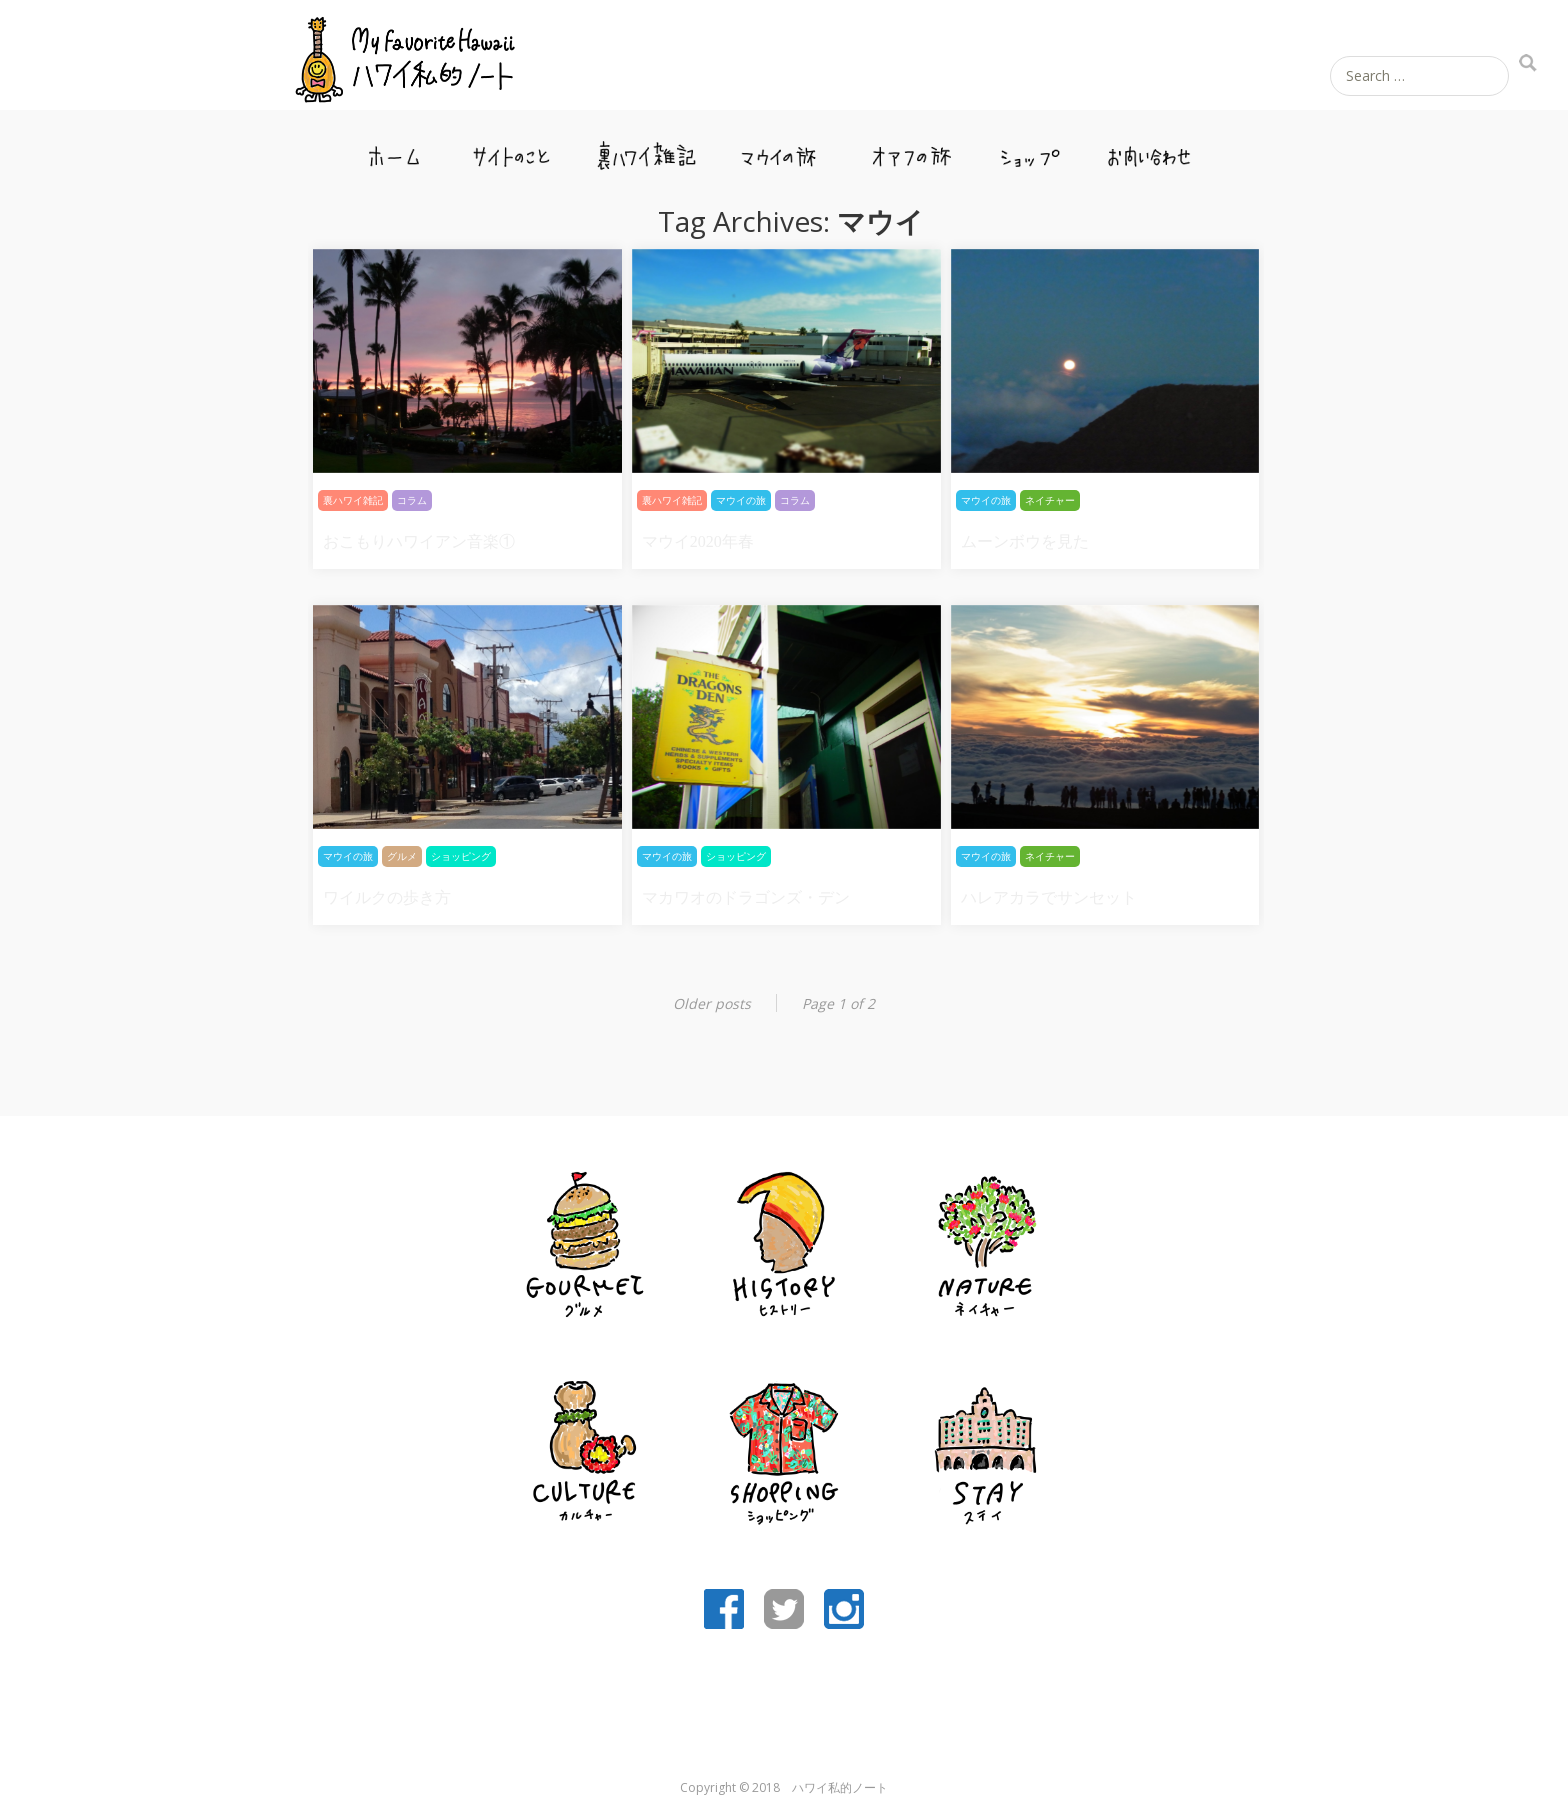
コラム (412, 500)
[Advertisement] (784, 1705)
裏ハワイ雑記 (645, 150)
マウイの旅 (779, 150)
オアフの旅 (913, 150)
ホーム (397, 150)
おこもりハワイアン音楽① (419, 541)
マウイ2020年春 (698, 541)
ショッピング (461, 856)
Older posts (712, 1003)
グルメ (402, 856)
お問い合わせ (1151, 150)
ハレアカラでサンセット (1049, 897)
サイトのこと (511, 150)
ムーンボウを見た (1025, 541)
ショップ (1027, 150)
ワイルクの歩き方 (387, 897)
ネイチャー (1050, 500)
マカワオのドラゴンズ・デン (746, 897)
